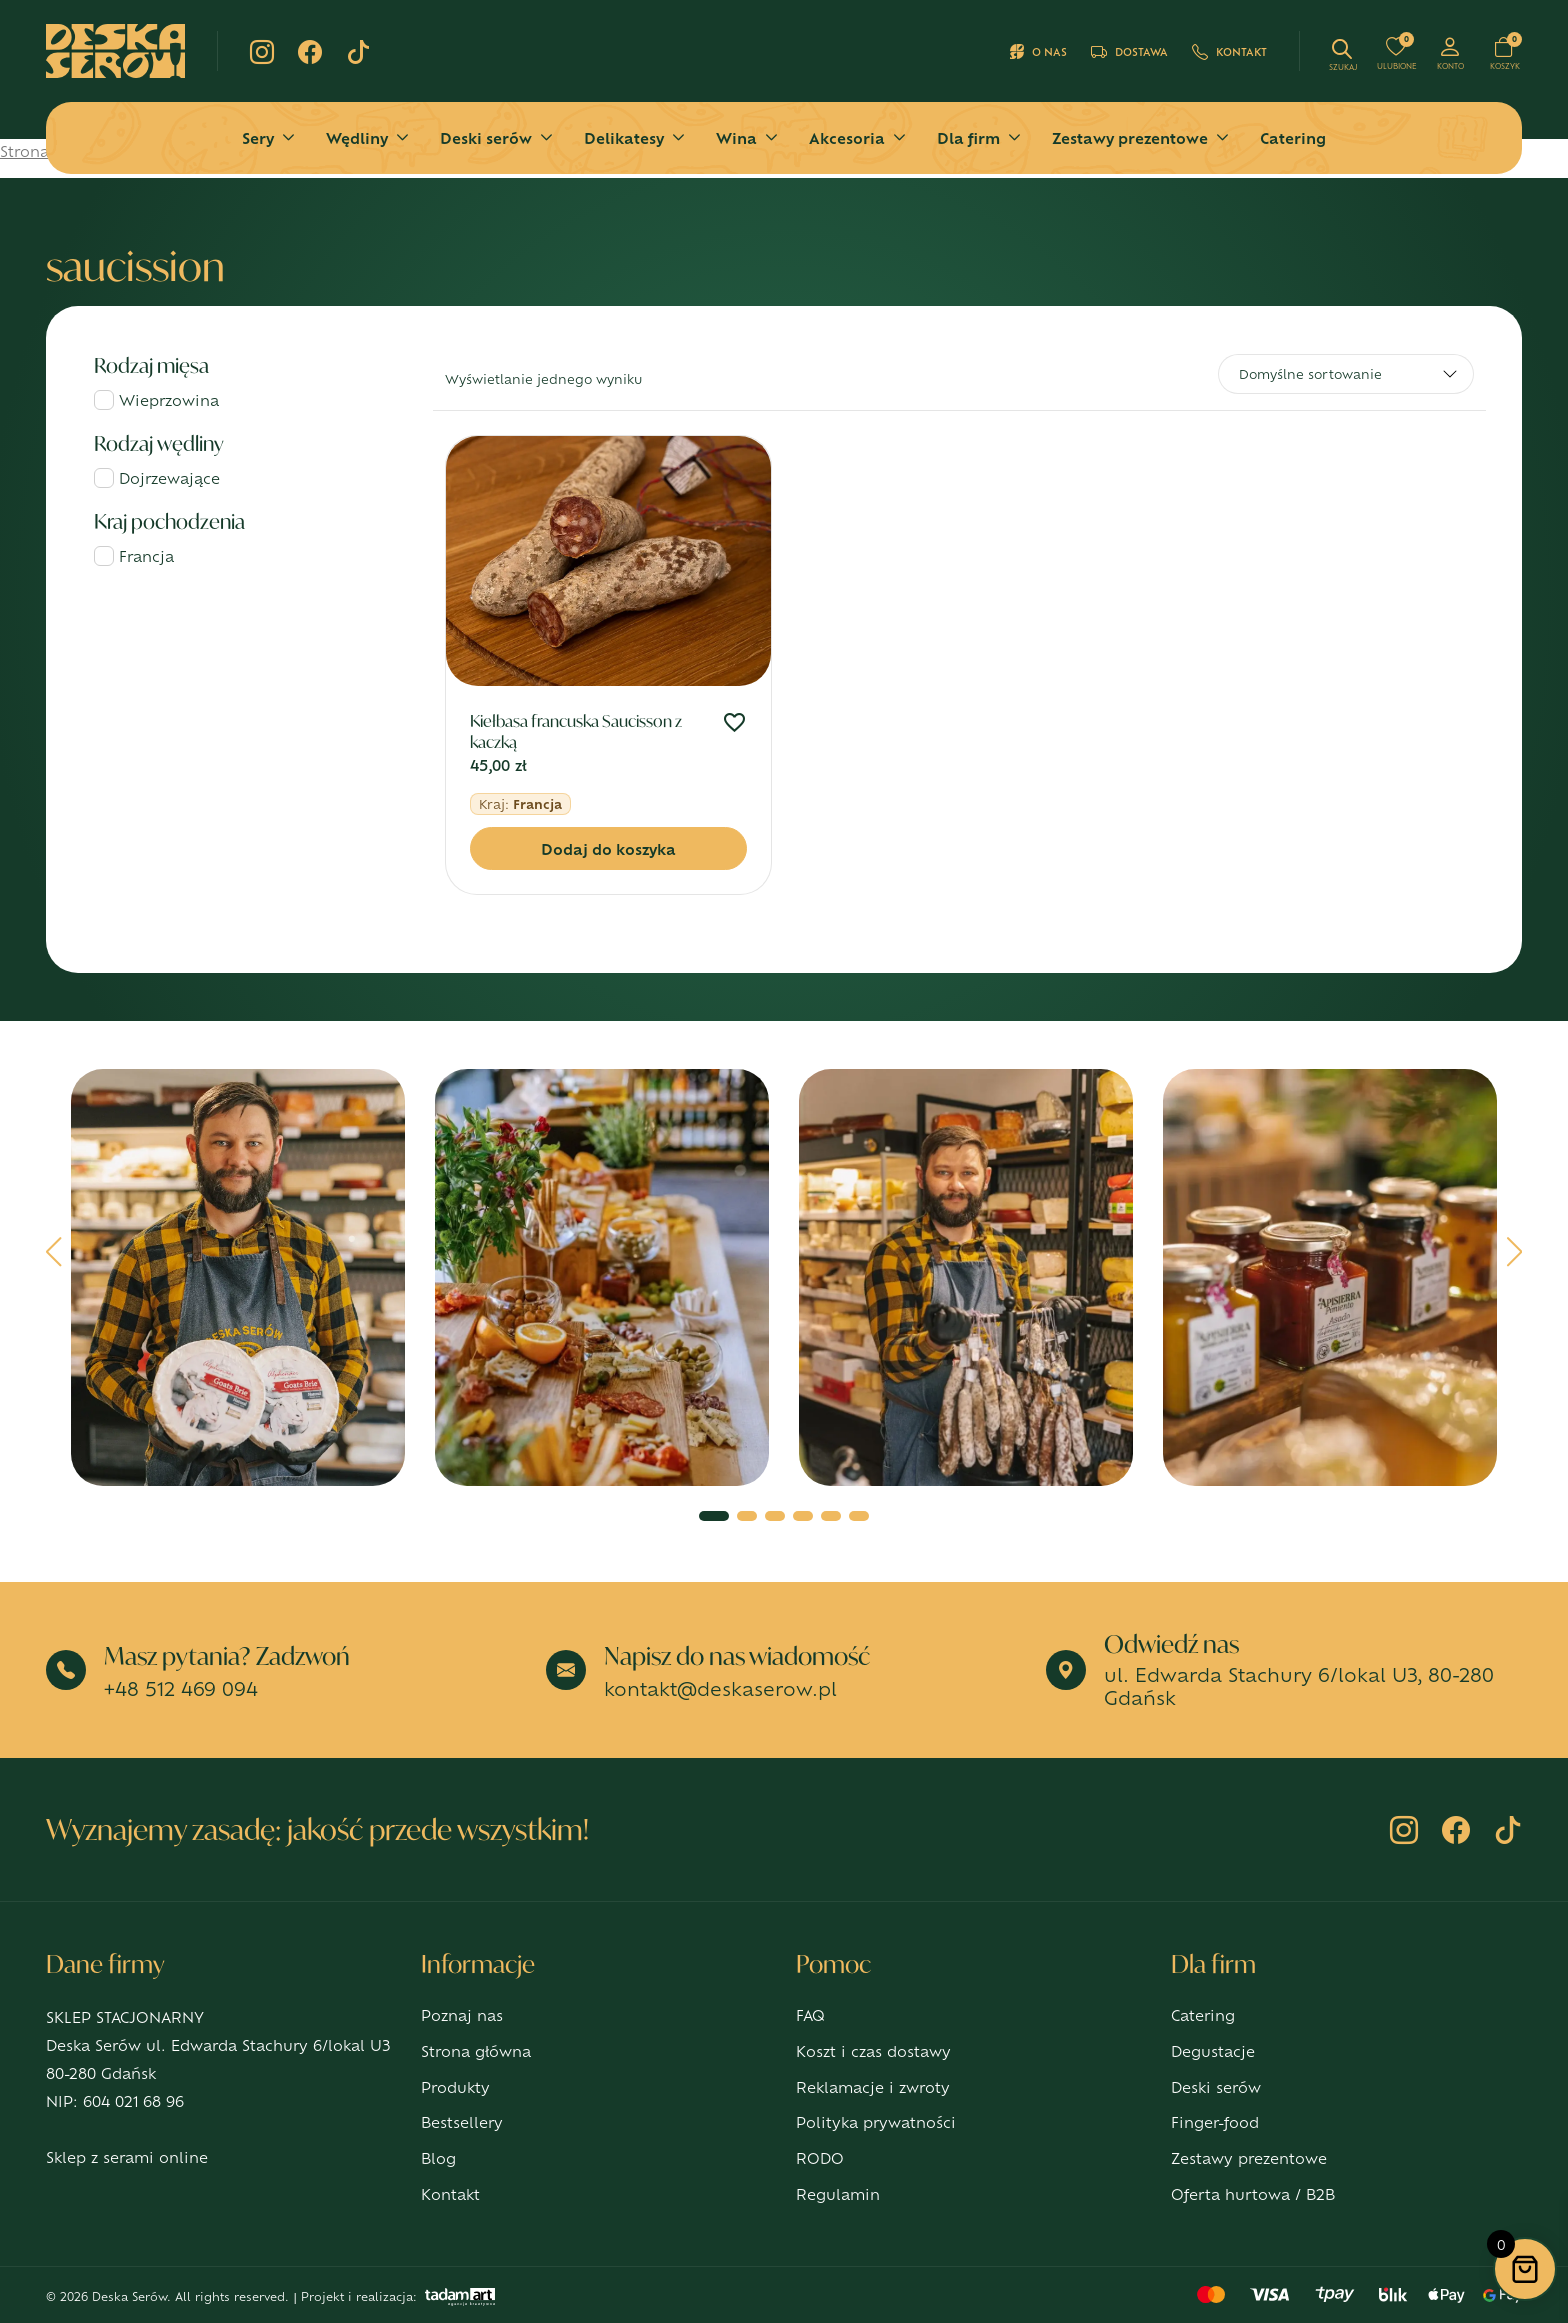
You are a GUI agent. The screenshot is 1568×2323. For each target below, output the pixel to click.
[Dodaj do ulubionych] (734, 724)
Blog (438, 2157)
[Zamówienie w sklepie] (1346, 374)
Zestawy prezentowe (1249, 2157)
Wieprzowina (169, 399)
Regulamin (838, 2193)
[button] (54, 1259)
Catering (1293, 137)
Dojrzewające (169, 477)
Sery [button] (258, 137)
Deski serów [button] (486, 137)
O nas (1038, 51)
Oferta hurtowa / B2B (1253, 2193)
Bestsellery (462, 2121)
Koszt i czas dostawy (873, 2050)
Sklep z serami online (127, 2156)
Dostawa (1129, 51)
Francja (146, 555)
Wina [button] (736, 137)
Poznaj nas (462, 2014)
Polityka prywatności (876, 2121)
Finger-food (1215, 2121)
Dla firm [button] (968, 137)
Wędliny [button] (357, 137)
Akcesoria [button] (847, 137)
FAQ (810, 2014)
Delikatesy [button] (624, 137)
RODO (820, 2157)
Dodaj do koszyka (608, 848)
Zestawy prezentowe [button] (1130, 137)
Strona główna (476, 2050)
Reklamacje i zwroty (873, 2086)
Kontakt (1229, 51)
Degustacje (1213, 2050)
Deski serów (1216, 2086)
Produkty (455, 2086)
